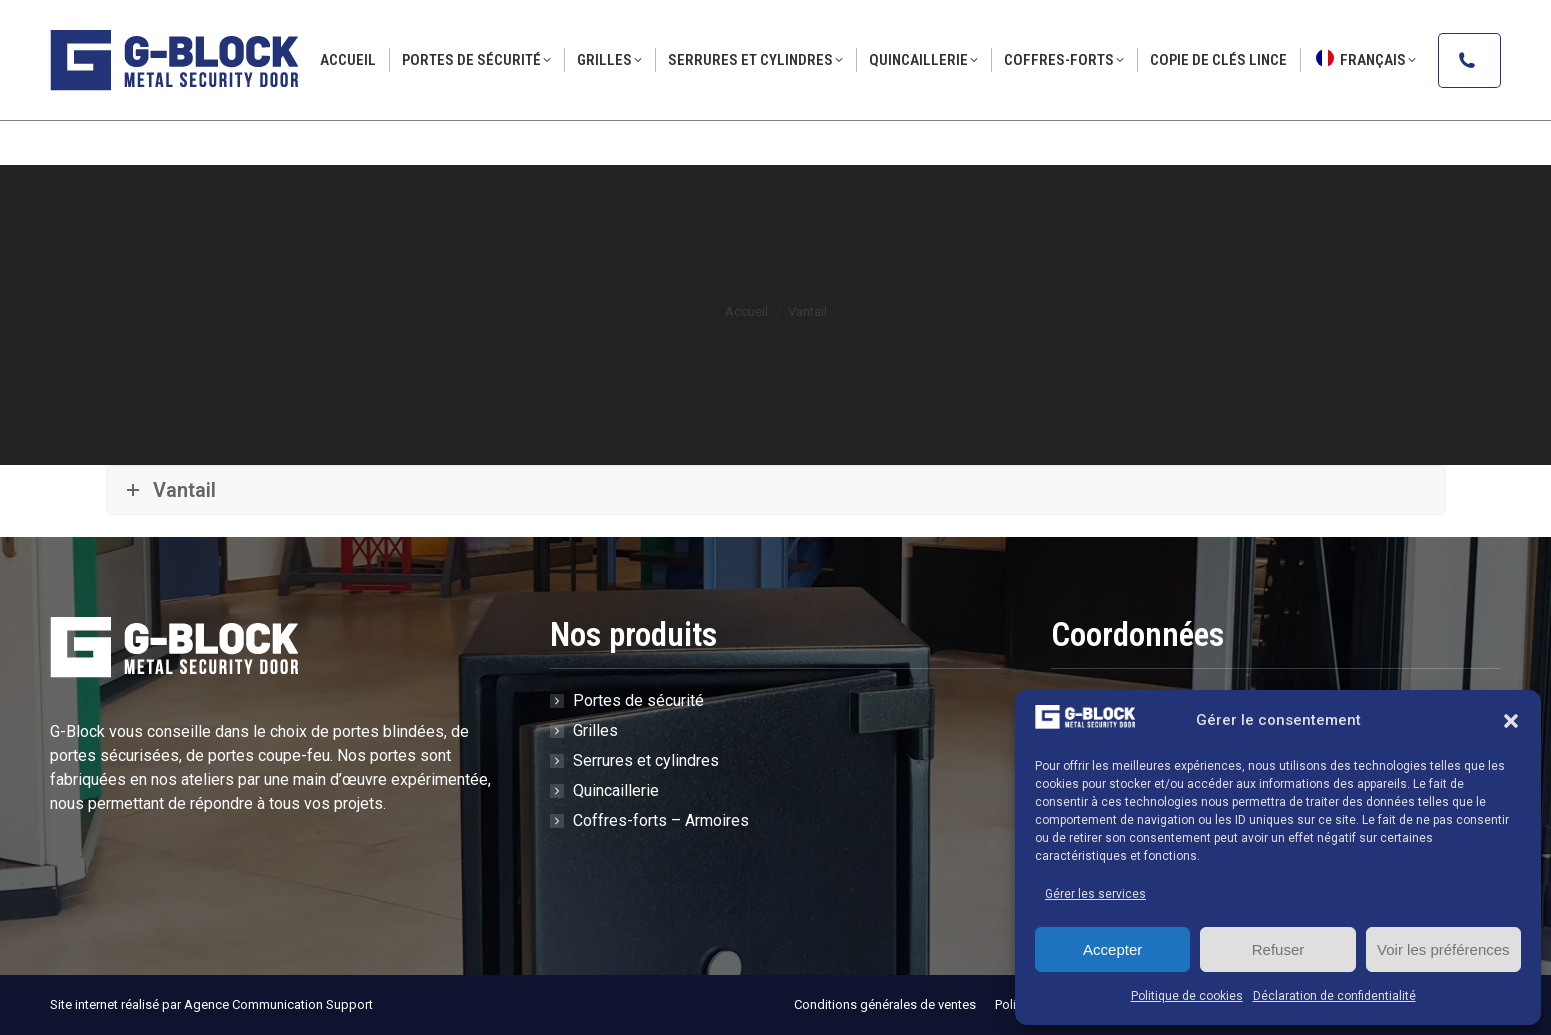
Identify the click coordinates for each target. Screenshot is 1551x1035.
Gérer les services (1095, 894)
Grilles (595, 730)
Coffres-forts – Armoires (661, 820)
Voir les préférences (1443, 949)
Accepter (1112, 949)
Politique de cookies (1187, 996)
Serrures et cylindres (646, 760)
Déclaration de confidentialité (1334, 996)
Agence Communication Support (278, 1004)
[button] (1511, 721)
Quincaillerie (616, 790)
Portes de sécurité (638, 700)
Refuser (1278, 949)
